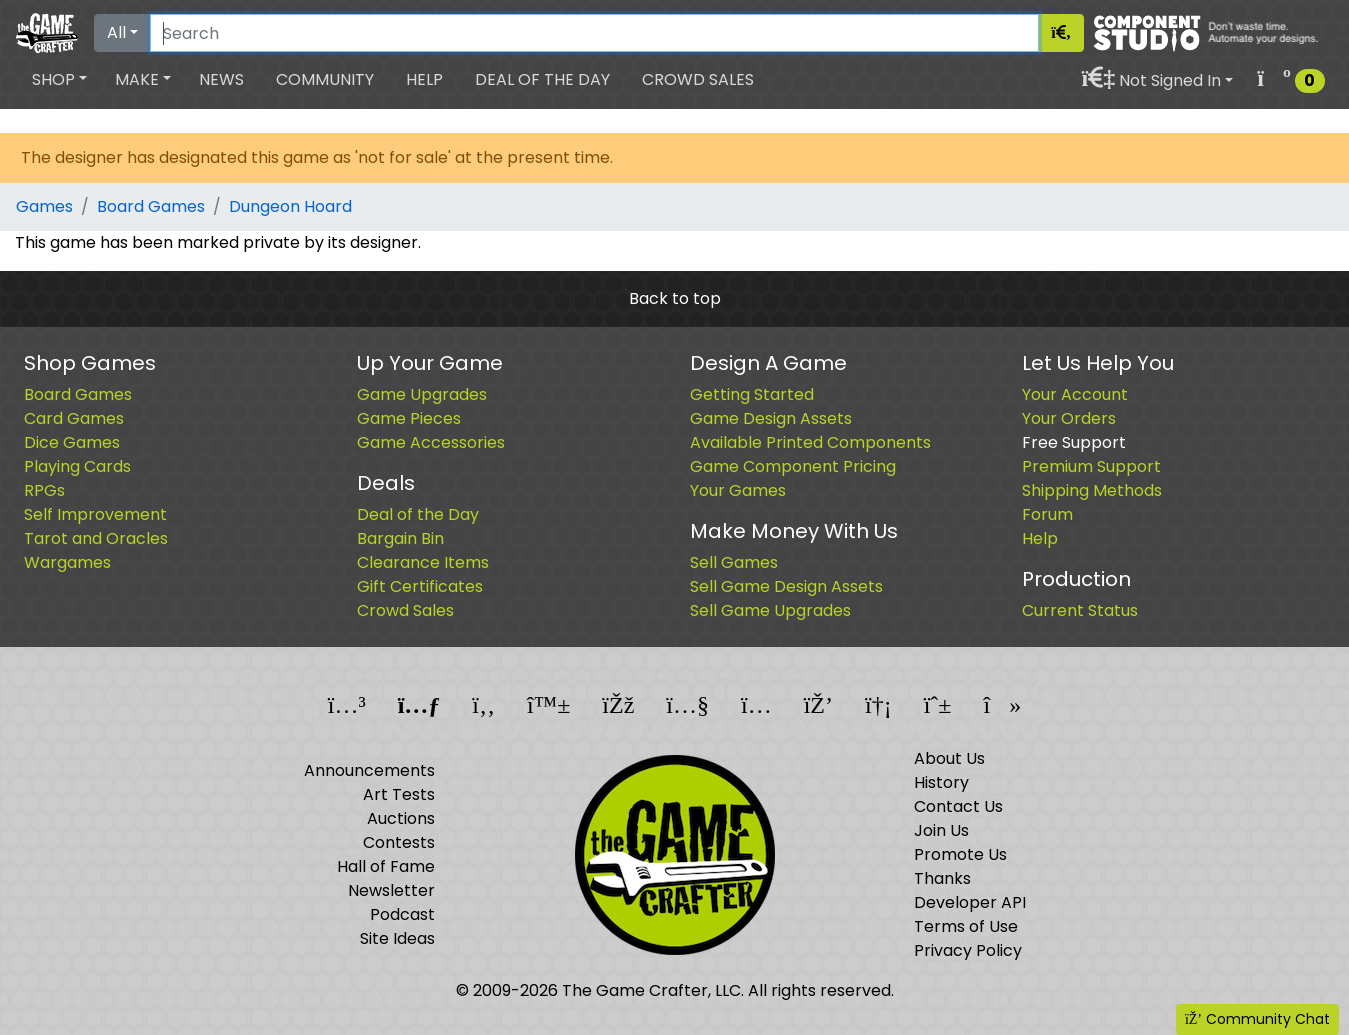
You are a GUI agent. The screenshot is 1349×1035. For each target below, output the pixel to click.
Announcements (369, 770)
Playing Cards (77, 466)
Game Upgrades (422, 394)
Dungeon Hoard (290, 206)
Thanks (942, 878)
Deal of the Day (542, 79)
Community (325, 79)
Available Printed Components (810, 442)
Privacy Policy (968, 950)
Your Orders (1069, 418)
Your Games (738, 490)
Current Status (1080, 610)
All (116, 32)
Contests (399, 842)
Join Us (941, 830)
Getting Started (752, 394)
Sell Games (734, 562)
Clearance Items (423, 562)
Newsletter (391, 890)
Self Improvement (95, 514)
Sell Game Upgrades (770, 610)
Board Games (151, 206)
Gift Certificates (420, 586)
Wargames (67, 562)
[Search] (594, 33)
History (941, 782)
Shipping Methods (1092, 490)
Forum (1047, 514)
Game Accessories (431, 442)
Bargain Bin (400, 538)
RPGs (44, 490)
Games (44, 206)
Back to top (675, 298)
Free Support (1074, 442)
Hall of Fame (386, 866)
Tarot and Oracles (96, 538)
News (221, 79)
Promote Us (960, 854)
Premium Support (1091, 466)
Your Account (1075, 394)
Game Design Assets (771, 418)
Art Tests (399, 794)
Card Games (74, 418)
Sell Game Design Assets (786, 586)
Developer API (970, 902)
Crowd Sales (698, 79)
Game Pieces (409, 418)
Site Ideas (397, 938)
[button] (59, 80)
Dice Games (72, 442)
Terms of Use (966, 926)
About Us (949, 758)
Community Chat (1257, 1019)
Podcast (402, 914)
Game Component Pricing (793, 466)
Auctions (401, 818)
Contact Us (958, 806)
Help (424, 79)
